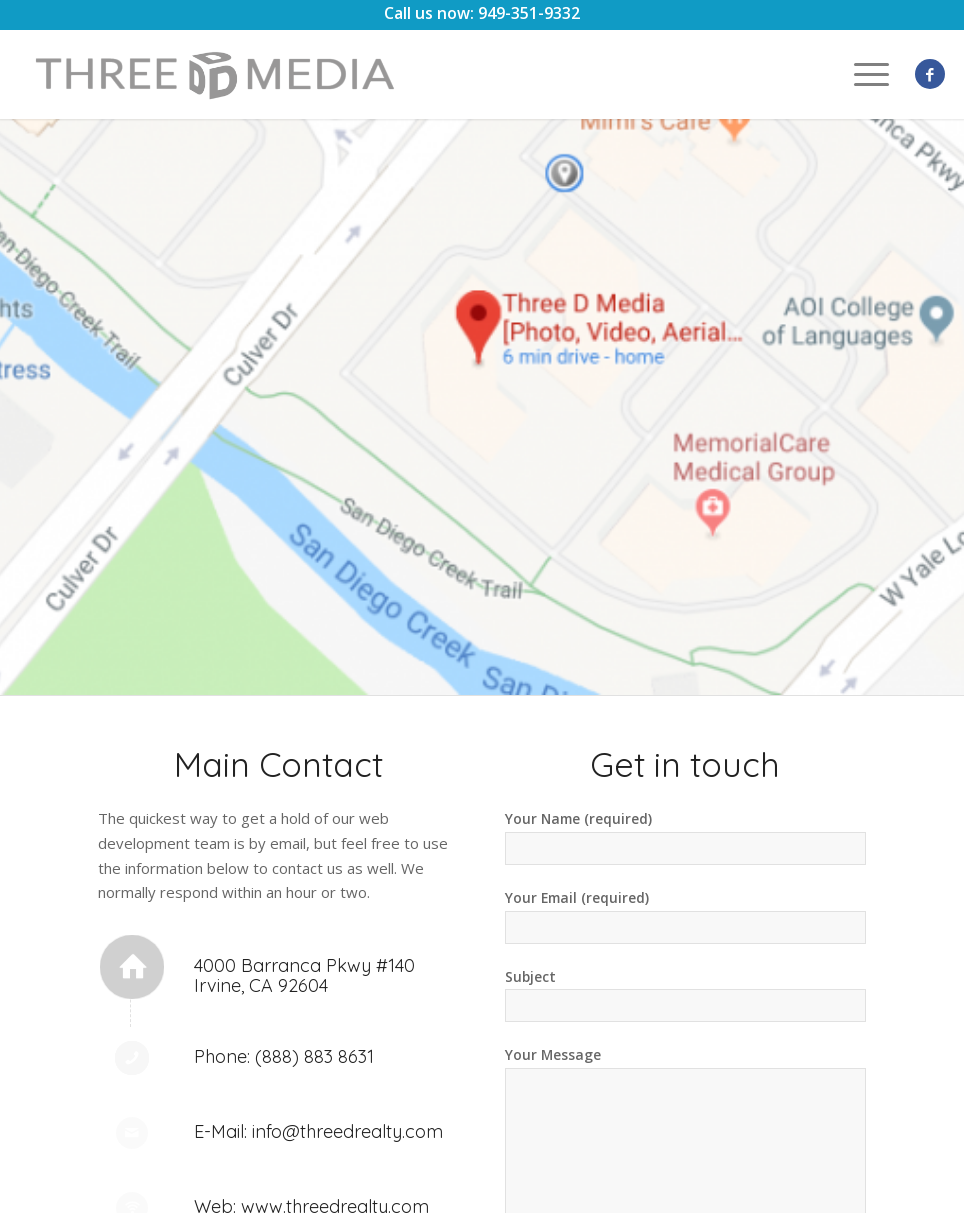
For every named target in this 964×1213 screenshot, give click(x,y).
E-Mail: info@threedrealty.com (318, 1131)
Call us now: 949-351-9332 (482, 13)
